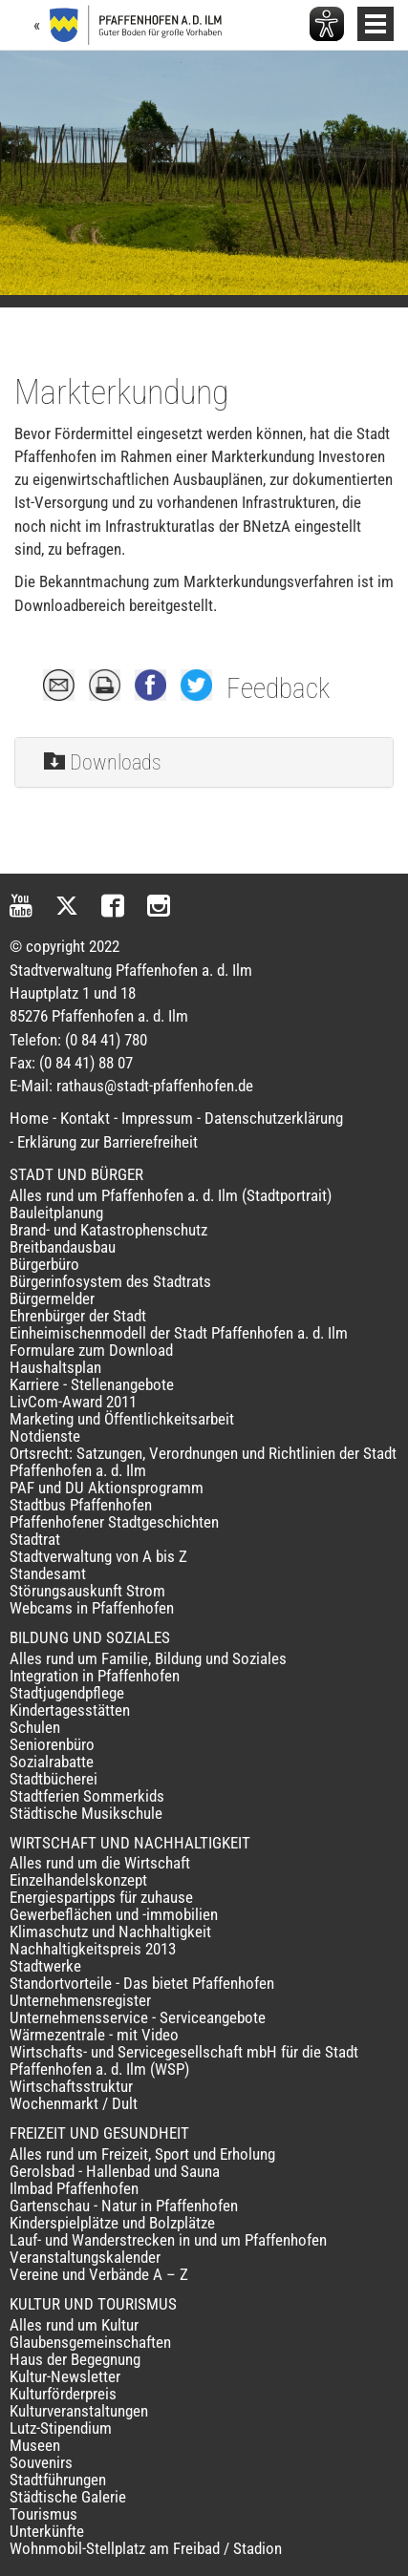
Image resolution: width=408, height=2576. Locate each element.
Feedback (278, 688)
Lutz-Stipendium (61, 2428)
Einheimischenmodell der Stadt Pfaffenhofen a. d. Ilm (179, 1332)
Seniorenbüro (52, 1744)
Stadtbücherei (53, 1778)
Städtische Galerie (68, 2496)
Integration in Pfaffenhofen (95, 1675)
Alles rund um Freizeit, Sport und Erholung (142, 2154)
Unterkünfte (47, 2531)
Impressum (157, 1118)
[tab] (204, 763)
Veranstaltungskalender (85, 2257)
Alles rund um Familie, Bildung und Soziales (148, 1658)
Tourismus (43, 2514)
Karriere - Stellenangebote (92, 1384)
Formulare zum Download (91, 1350)
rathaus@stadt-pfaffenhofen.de (154, 1085)
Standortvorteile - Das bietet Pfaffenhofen (142, 1983)
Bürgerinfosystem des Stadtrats (110, 1281)
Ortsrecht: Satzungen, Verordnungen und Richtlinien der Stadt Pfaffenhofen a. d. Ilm (203, 1462)
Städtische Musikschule (86, 1813)
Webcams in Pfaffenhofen (92, 1607)
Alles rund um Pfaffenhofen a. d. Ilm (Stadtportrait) (171, 1195)
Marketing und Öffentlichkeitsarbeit (122, 1418)
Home (29, 1118)
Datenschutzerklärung (273, 1118)
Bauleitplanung (56, 1212)
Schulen (35, 1727)
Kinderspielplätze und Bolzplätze (112, 2222)
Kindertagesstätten (70, 1710)
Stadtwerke (45, 1965)
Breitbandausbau (63, 1247)
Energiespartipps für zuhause (101, 1897)
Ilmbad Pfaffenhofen (74, 2188)
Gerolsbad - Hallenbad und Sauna (115, 2171)
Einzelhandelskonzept (78, 1880)
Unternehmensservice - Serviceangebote (138, 2017)
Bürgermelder (52, 1298)
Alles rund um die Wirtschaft (100, 1862)
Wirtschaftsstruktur (71, 2086)
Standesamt (48, 1573)
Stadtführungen (58, 2479)
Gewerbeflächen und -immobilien (114, 1914)
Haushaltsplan (55, 1367)
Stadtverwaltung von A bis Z (98, 1556)
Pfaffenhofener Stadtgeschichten (114, 1522)
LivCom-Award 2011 (73, 1401)
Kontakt (85, 1118)
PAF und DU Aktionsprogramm (107, 1487)
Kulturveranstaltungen (79, 2410)
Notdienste (45, 1436)
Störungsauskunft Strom (87, 1590)
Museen (35, 2445)
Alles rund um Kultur (74, 2324)
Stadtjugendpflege (67, 1692)
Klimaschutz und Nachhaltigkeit (110, 1931)
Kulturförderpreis (63, 2393)
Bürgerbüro (44, 1264)
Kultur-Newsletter (65, 2376)
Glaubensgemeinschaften (90, 2342)
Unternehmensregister (80, 2000)
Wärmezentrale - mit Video (94, 2034)
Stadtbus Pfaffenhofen (81, 1504)
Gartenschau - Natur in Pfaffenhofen (124, 2205)
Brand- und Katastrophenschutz (108, 1229)
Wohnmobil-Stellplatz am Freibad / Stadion (146, 2548)
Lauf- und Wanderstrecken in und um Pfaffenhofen (168, 2240)
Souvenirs (41, 2462)
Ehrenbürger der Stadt (78, 1315)
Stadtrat (35, 1539)
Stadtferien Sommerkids (87, 1796)
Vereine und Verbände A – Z (99, 2274)
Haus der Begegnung (75, 2359)
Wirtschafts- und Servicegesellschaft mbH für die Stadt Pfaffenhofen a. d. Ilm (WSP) (184, 2060)
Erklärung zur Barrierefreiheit (107, 1141)
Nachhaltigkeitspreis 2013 (93, 1948)
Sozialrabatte (52, 1761)
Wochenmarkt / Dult (74, 2103)
